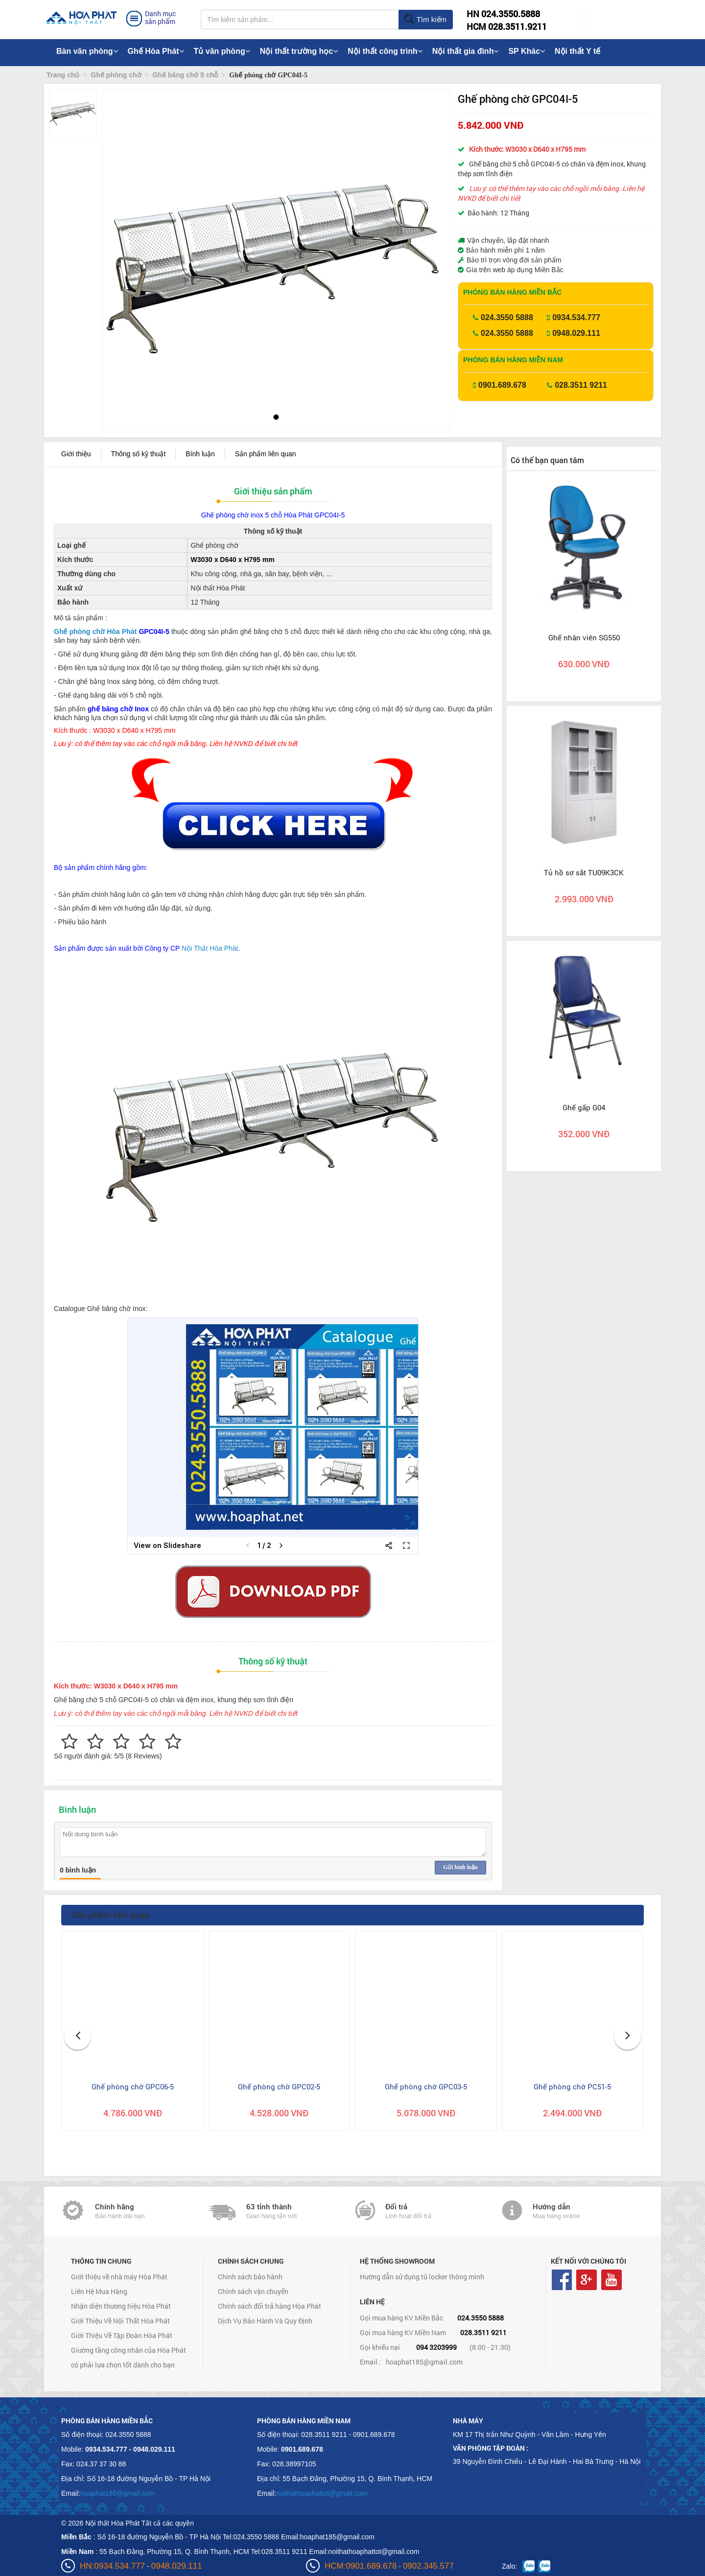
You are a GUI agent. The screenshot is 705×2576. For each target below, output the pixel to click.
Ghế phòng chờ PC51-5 (572, 2086)
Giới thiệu (76, 454)
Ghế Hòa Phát (156, 51)
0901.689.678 (502, 385)
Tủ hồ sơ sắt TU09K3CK (584, 872)
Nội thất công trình (385, 51)
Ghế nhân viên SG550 (584, 637)
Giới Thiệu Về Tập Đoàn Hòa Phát (121, 2335)
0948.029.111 (576, 333)
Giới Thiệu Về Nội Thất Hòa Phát (120, 2320)
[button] (117, 239)
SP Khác (526, 51)
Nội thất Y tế (577, 51)
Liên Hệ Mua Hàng (99, 2291)
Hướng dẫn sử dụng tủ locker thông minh (422, 2276)
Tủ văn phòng (222, 51)
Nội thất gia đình (465, 51)
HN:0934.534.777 (112, 2566)
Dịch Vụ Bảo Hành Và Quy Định (265, 2320)
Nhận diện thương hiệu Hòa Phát (121, 2306)
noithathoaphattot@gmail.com (321, 2493)
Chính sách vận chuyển (253, 2291)
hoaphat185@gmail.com (424, 2361)
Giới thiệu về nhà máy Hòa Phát (119, 2276)
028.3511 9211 (581, 385)
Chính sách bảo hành (250, 2276)
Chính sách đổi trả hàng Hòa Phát (269, 2306)
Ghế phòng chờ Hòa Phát (95, 631)
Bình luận (200, 454)
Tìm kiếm (425, 19)
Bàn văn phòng (87, 51)
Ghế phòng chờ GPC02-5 (279, 2086)
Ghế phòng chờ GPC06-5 (133, 2086)
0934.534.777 (576, 317)
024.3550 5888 (507, 317)
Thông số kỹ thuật (138, 454)
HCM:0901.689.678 (361, 2566)
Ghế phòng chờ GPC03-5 (426, 2086)
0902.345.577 (428, 2566)
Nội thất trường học (299, 51)
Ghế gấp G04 (584, 1107)
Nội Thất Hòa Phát (210, 948)
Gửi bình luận (460, 1867)
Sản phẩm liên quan (265, 454)
